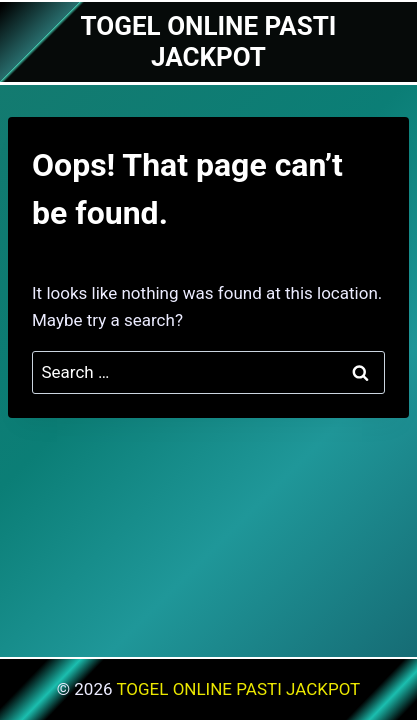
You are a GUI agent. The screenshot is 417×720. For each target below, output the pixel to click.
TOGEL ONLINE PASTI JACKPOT (238, 689)
